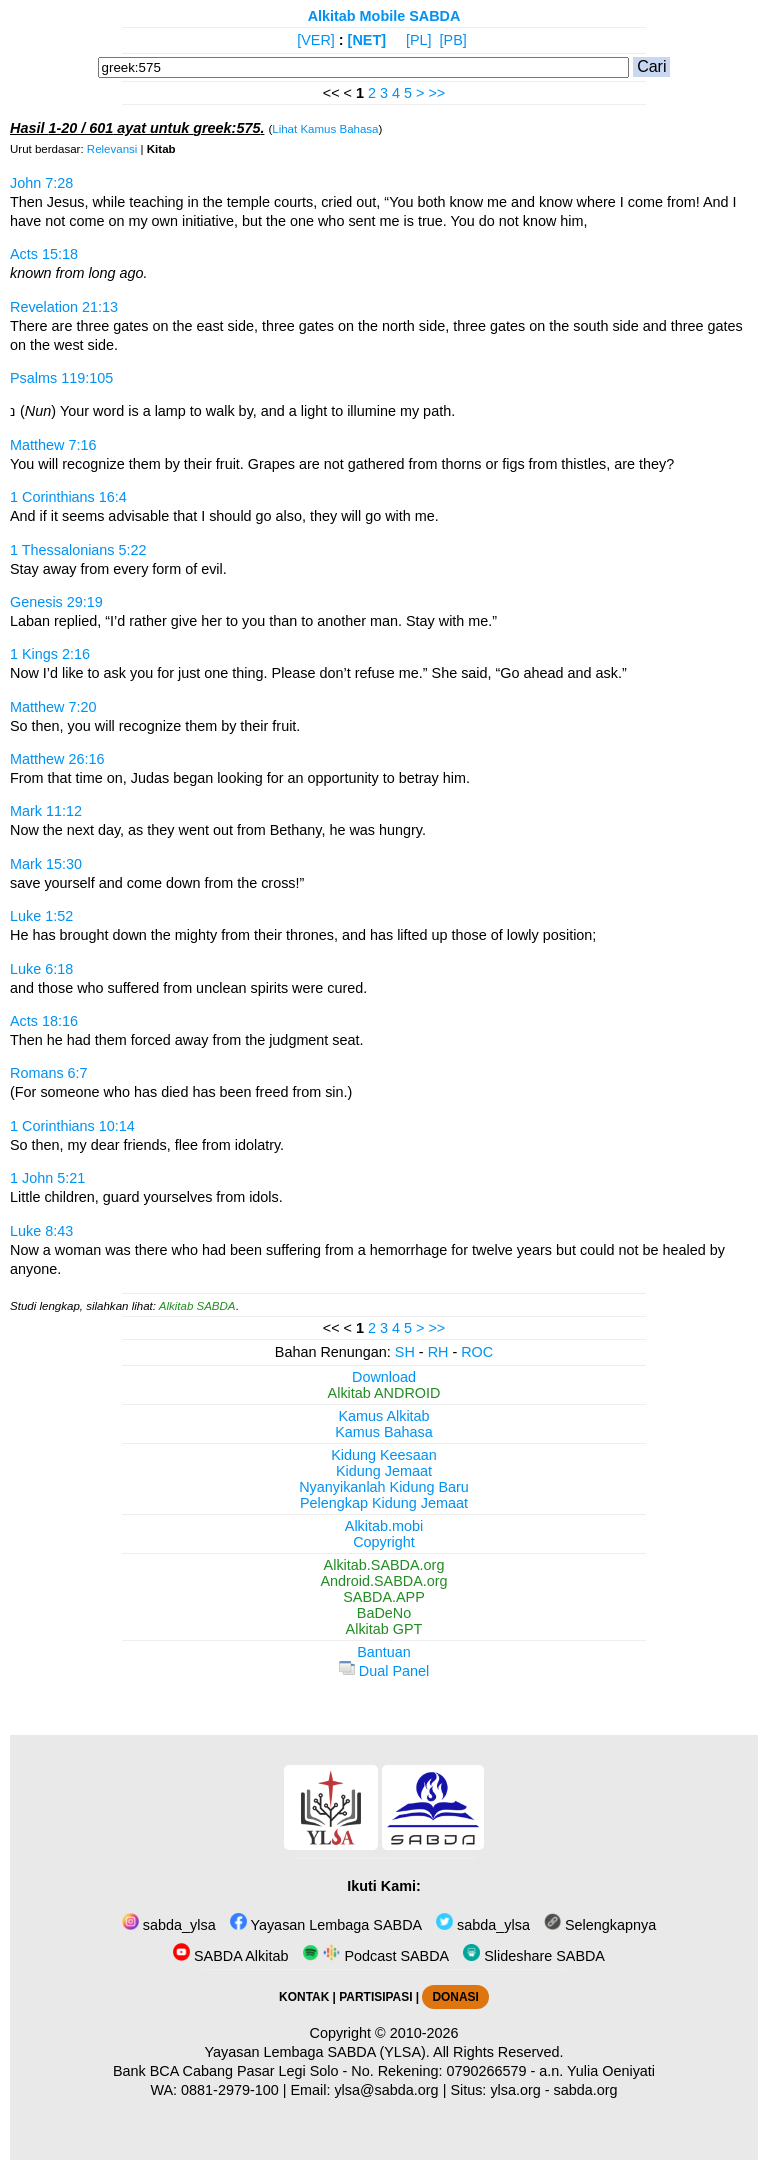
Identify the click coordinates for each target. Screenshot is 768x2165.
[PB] (453, 40)
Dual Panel (384, 1671)
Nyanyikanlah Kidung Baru (384, 1487)
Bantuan (384, 1652)
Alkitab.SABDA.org (384, 1565)
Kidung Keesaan (384, 1455)
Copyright (384, 1542)
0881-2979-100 (230, 2090)
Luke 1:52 (41, 916)
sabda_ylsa (169, 1925)
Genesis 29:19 (56, 602)
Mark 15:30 (46, 864)
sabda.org (586, 2090)
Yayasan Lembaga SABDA (326, 1925)
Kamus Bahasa (384, 1432)
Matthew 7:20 (53, 707)
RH (438, 1352)
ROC (477, 1352)
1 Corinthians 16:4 (68, 497)
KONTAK (304, 1997)
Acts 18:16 (44, 1021)
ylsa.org (515, 2090)
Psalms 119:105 (61, 378)
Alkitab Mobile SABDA (384, 16)
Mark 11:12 (46, 811)
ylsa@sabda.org (386, 2090)
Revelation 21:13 (64, 307)
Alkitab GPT (384, 1629)
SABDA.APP (384, 1597)
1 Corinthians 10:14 (72, 1126)
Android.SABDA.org (383, 1581)
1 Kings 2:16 (50, 654)
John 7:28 (41, 183)
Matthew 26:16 (57, 759)
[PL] (419, 40)
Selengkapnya (600, 1925)
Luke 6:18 (41, 969)
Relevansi (112, 149)
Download (384, 1377)
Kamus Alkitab (383, 1416)
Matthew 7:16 (53, 445)
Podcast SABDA (375, 1956)
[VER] (316, 40)
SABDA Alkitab (230, 1956)
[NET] (367, 40)
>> (436, 93)
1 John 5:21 (47, 1178)
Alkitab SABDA (197, 1306)
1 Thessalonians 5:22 (78, 550)
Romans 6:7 (49, 1073)
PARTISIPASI (375, 1997)
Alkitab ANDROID (384, 1393)
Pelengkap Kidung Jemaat (384, 1503)
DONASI (455, 1997)
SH (405, 1352)
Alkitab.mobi (384, 1526)
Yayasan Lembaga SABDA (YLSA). (317, 2052)
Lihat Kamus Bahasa (325, 129)
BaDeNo (384, 1613)
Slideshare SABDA (534, 1956)
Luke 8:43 (41, 1231)
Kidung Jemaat (384, 1471)
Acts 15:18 (44, 254)
